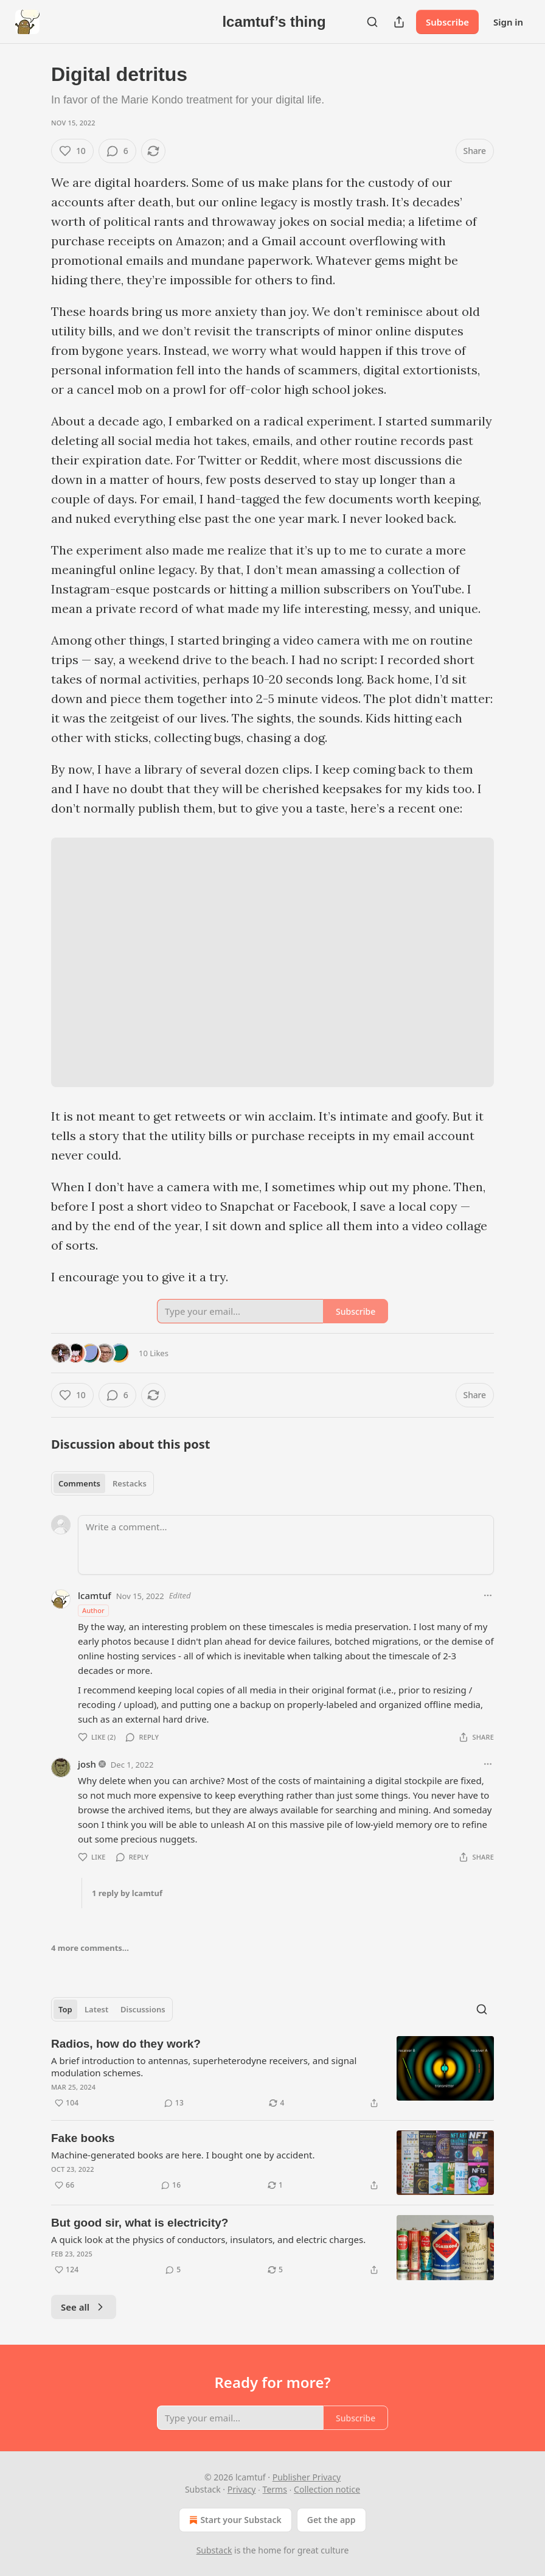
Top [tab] (65, 2009)
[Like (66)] (64, 2185)
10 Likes (153, 1353)
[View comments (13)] (174, 2103)
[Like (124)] (67, 2270)
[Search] (372, 22)
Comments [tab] (79, 1483)
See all (83, 2307)
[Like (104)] (67, 2103)
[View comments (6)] (117, 151)
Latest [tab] (96, 2009)
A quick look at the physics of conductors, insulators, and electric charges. (208, 2239)
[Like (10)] (72, 151)
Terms (275, 2489)
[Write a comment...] (285, 1545)
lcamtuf (94, 1595)
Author (93, 1610)
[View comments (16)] (171, 2185)
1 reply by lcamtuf (127, 1893)
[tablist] (102, 1483)
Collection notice (327, 2489)
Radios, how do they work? (126, 2043)
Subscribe (447, 22)
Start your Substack (234, 2520)
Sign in (508, 22)
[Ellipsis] (488, 1595)
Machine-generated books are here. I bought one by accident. (182, 2155)
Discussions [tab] (142, 2009)
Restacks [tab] (130, 1483)
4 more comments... (90, 1947)
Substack (214, 2550)
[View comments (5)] (173, 2270)
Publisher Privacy (306, 2477)
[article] (272, 2073)
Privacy (241, 2489)
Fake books (83, 2138)
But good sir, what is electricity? (139, 2222)
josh (87, 1764)
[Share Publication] (399, 22)
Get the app (331, 2519)
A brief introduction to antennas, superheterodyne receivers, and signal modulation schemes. (203, 2066)
